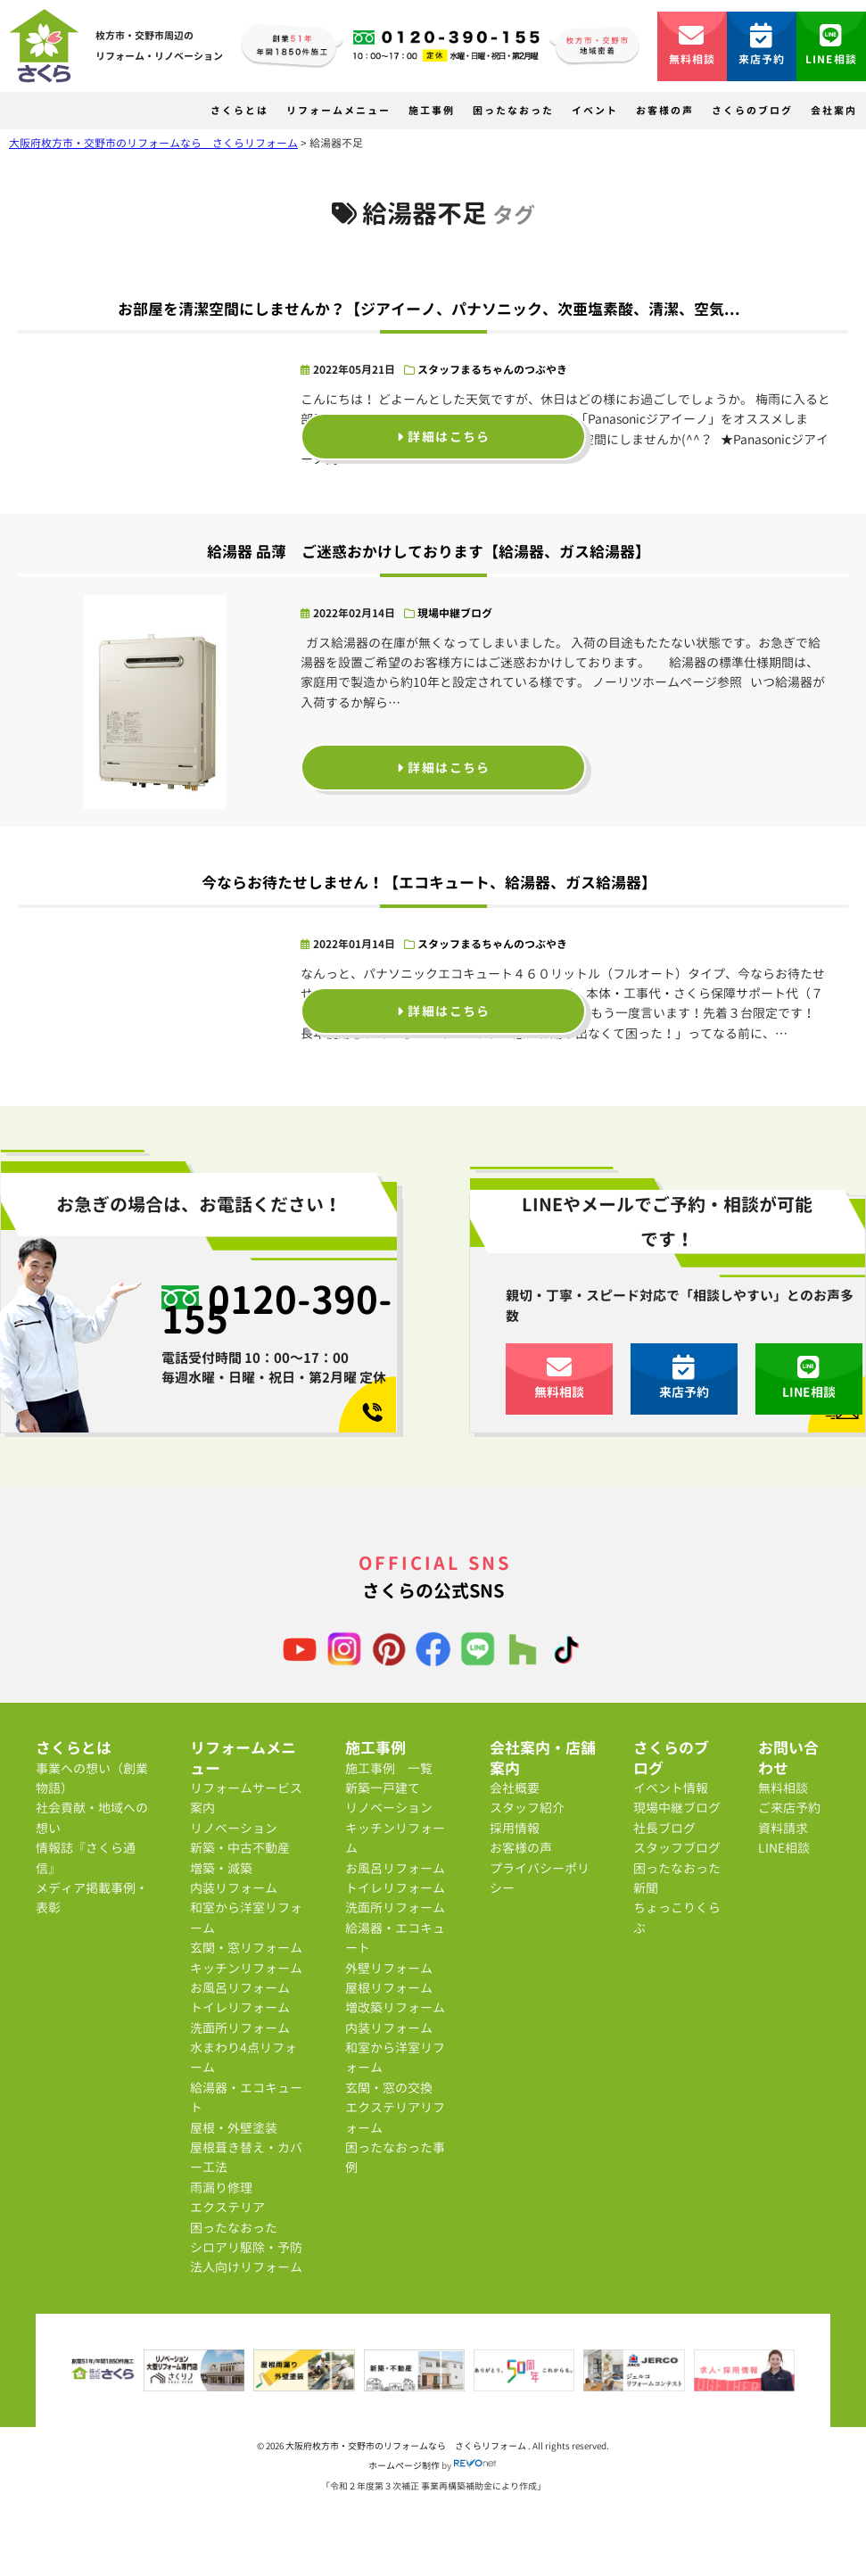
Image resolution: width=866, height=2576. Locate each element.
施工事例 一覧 (389, 1768)
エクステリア (227, 2207)
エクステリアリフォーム (395, 2117)
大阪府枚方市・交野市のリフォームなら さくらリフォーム (406, 2446)
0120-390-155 (276, 1309)
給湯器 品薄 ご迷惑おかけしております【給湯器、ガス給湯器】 (428, 551)
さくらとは (239, 110)
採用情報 (515, 1828)
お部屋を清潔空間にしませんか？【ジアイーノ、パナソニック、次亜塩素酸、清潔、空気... (429, 309)
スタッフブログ (677, 1847)
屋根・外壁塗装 (233, 2127)
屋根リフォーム (389, 1987)
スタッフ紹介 (527, 1807)
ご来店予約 (789, 1807)
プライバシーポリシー (540, 1878)
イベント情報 (670, 1787)
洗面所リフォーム (240, 2027)
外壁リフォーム (389, 1968)
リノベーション (233, 1828)
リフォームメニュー (338, 110)
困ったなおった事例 (395, 2157)
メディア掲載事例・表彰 (92, 1897)
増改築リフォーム (395, 2007)
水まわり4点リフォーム (243, 2057)
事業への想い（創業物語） (92, 1778)
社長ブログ (664, 1828)
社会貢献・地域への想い (92, 1817)
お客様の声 (665, 110)
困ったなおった (513, 110)
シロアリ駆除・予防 (246, 2247)
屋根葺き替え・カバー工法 (246, 2157)
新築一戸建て (382, 1787)
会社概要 (515, 1787)
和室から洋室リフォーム (246, 1917)
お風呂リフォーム (240, 1987)
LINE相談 (831, 45)
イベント (595, 110)
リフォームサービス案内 (246, 1797)
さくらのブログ (752, 110)
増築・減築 (221, 1868)
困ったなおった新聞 (677, 1878)
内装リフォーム (233, 1887)
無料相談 (692, 45)
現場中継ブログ (454, 613)
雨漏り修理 (221, 2187)
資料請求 (783, 1828)
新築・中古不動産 (240, 1847)
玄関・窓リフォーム (246, 1947)
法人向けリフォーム (246, 2266)
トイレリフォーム (240, 2007)
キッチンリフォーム (246, 1968)
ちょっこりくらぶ (677, 1917)
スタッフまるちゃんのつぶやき (492, 369)
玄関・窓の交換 (389, 2087)
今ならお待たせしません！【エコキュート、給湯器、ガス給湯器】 (429, 882)
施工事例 (431, 110)
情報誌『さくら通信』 (86, 1857)
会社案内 (834, 110)
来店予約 (762, 45)
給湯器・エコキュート (246, 2097)
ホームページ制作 (404, 2465)
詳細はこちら (444, 436)
